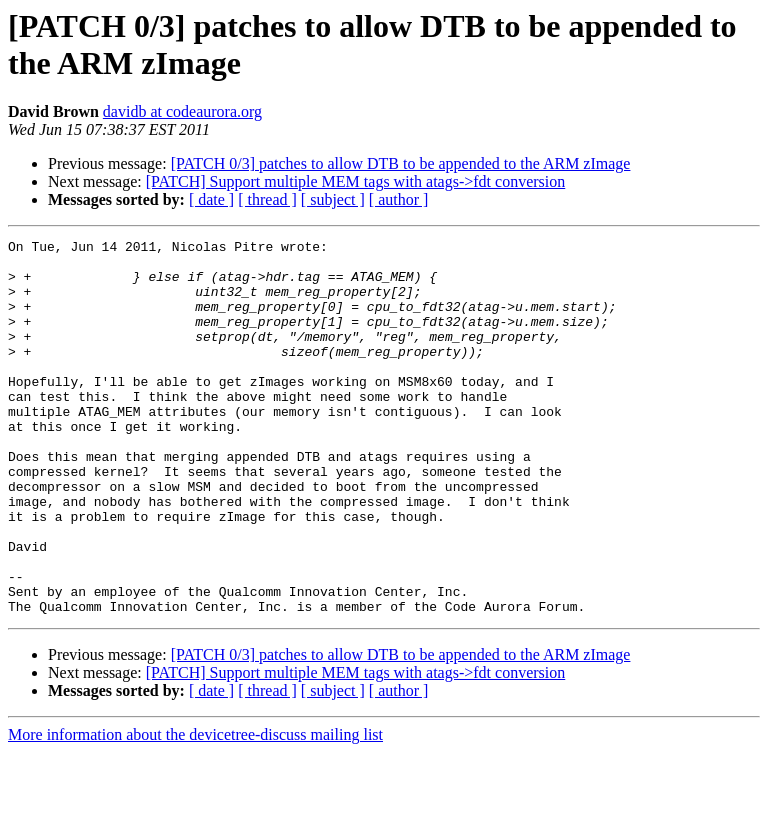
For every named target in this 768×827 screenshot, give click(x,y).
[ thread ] (267, 199)
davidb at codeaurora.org (182, 111)
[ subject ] (333, 199)
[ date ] (211, 199)
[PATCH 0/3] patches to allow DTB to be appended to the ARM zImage (401, 163)
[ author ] (399, 199)
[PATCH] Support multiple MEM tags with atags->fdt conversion (356, 181)
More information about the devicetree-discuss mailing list (195, 809)
